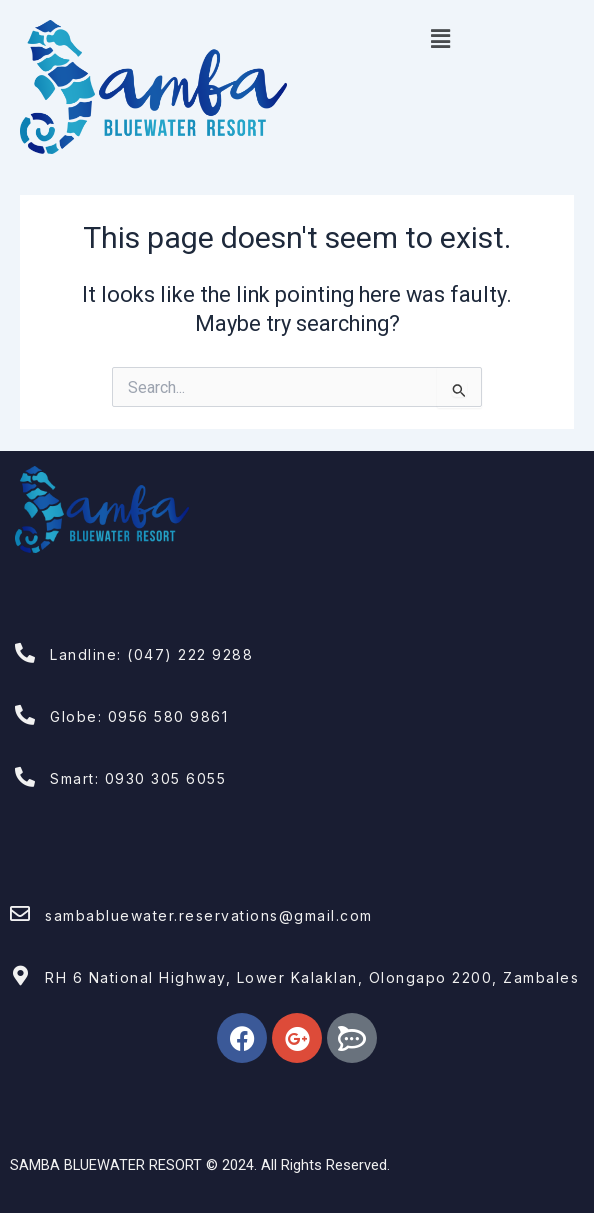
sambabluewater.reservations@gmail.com (209, 915)
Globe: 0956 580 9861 (139, 716)
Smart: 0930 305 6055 (138, 778)
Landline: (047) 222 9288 (151, 654)
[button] (440, 39)
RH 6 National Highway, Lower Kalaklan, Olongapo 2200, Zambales (312, 977)
